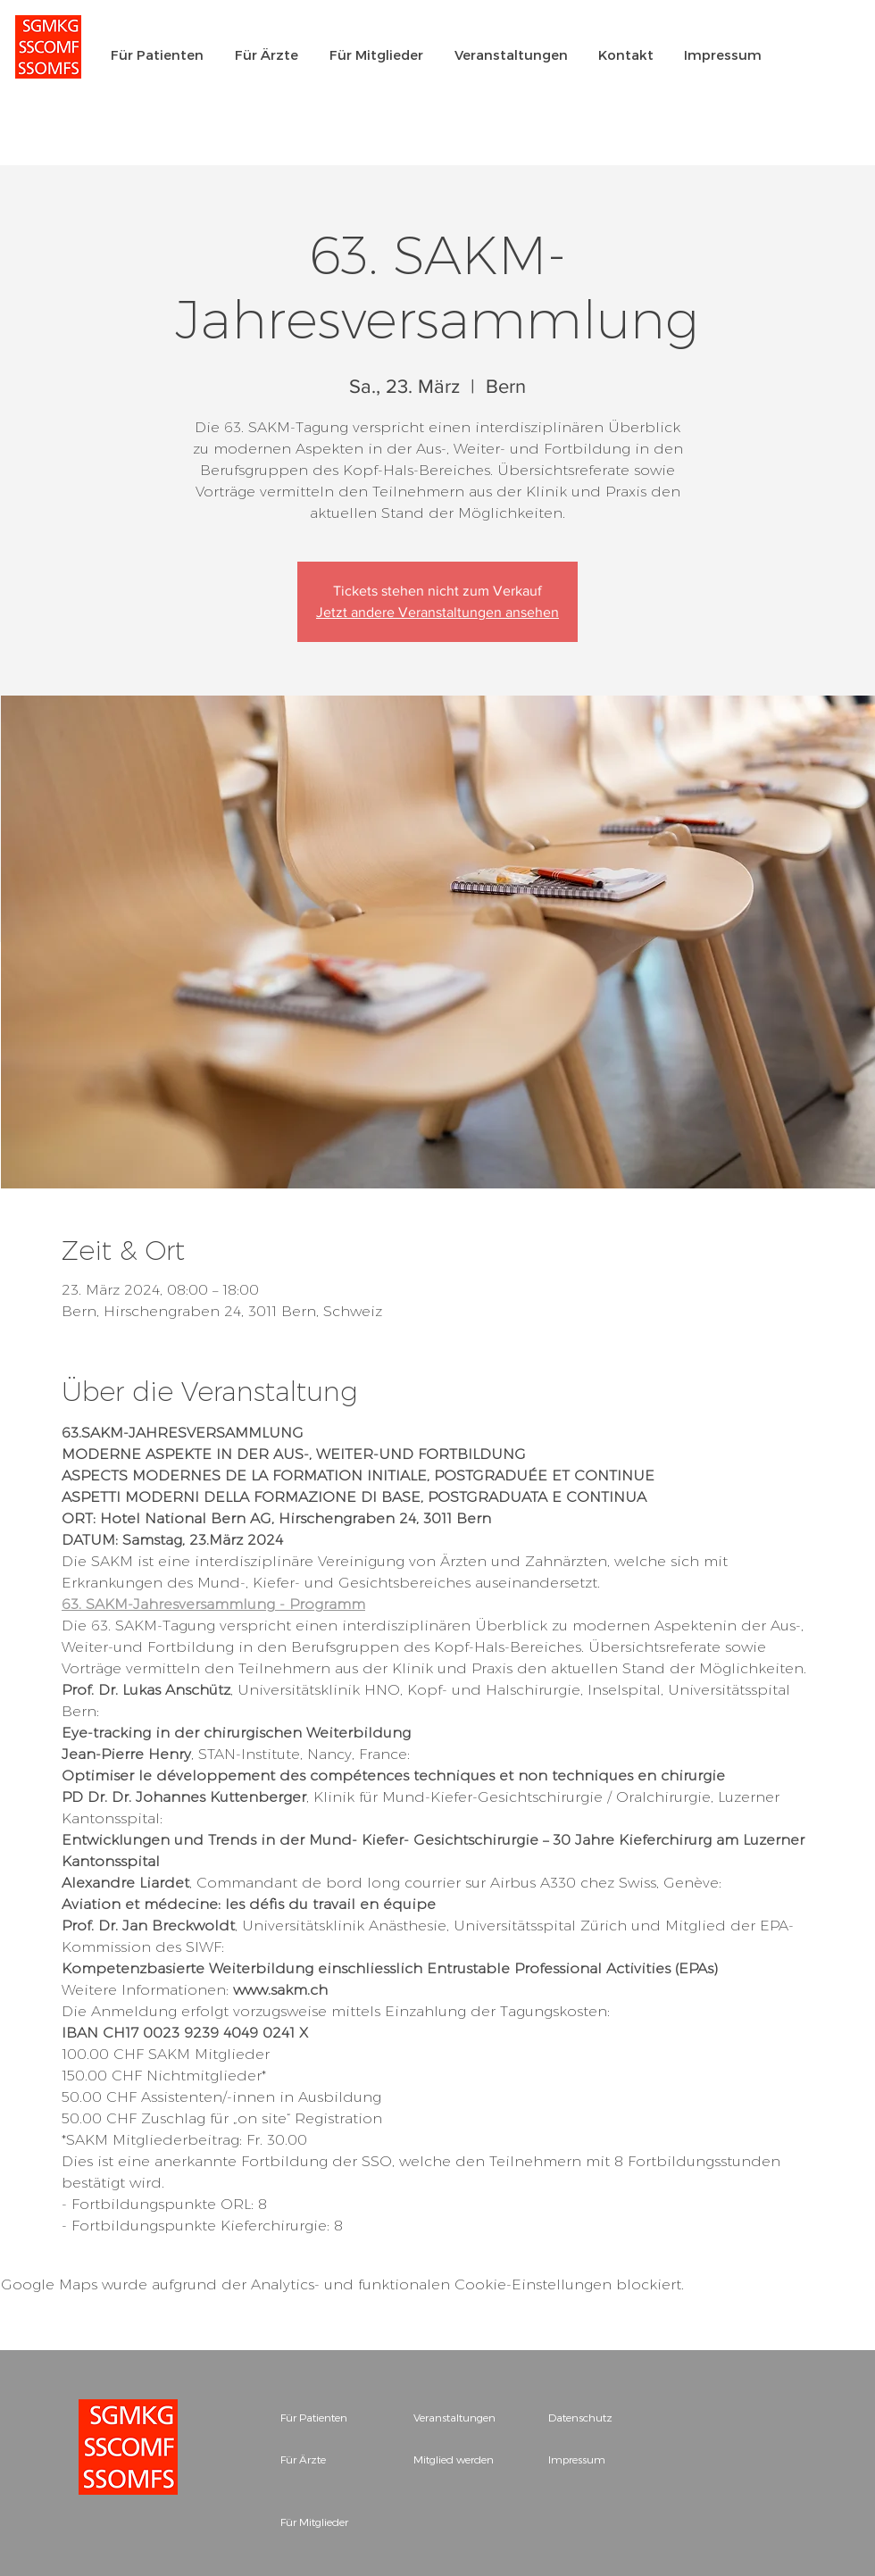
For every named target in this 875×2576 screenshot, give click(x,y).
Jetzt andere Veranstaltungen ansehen (437, 612)
